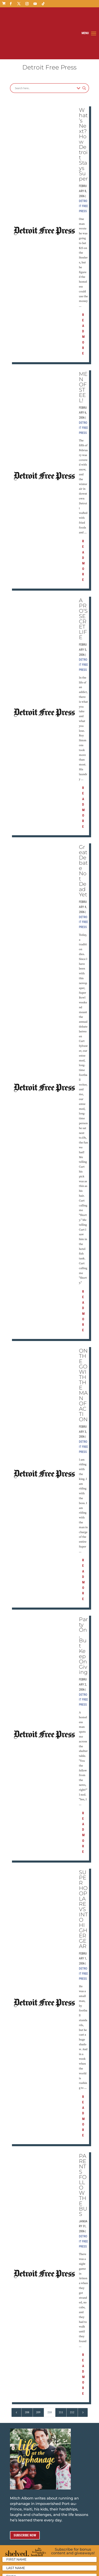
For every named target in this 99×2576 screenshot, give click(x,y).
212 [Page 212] (72, 2372)
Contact (14, 2570)
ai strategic (61, 2570)
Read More (83, 294)
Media (25, 2570)
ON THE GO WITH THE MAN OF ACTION (83, 1344)
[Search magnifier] (84, 48)
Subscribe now (25, 2495)
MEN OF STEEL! (83, 347)
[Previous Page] (16, 2372)
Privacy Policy (58, 2565)
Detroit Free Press (83, 166)
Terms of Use (77, 2565)
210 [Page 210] (49, 2372)
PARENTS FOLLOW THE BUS (83, 2144)
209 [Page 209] (38, 2372)
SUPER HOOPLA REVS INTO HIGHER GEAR (83, 1869)
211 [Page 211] (61, 2372)
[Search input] (45, 48)
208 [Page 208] (27, 2372)
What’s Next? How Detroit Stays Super (83, 104)
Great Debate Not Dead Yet (83, 831)
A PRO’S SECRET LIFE (83, 579)
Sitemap (36, 2570)
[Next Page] (83, 2372)
